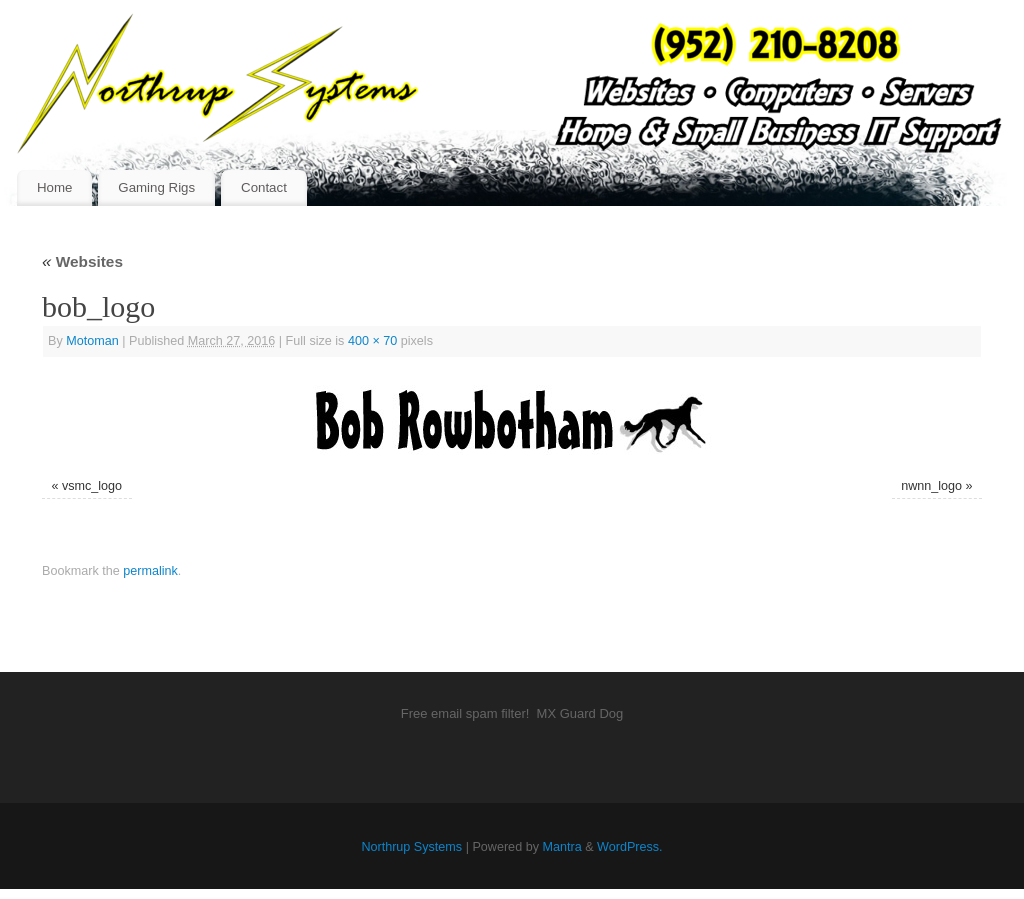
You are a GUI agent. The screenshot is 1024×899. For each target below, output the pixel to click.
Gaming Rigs (156, 187)
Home (54, 187)
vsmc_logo (92, 486)
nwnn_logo (931, 486)
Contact (264, 187)
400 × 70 (372, 341)
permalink (150, 571)
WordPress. (630, 847)
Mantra (561, 847)
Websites (82, 261)
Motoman (92, 341)
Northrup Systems (411, 847)
